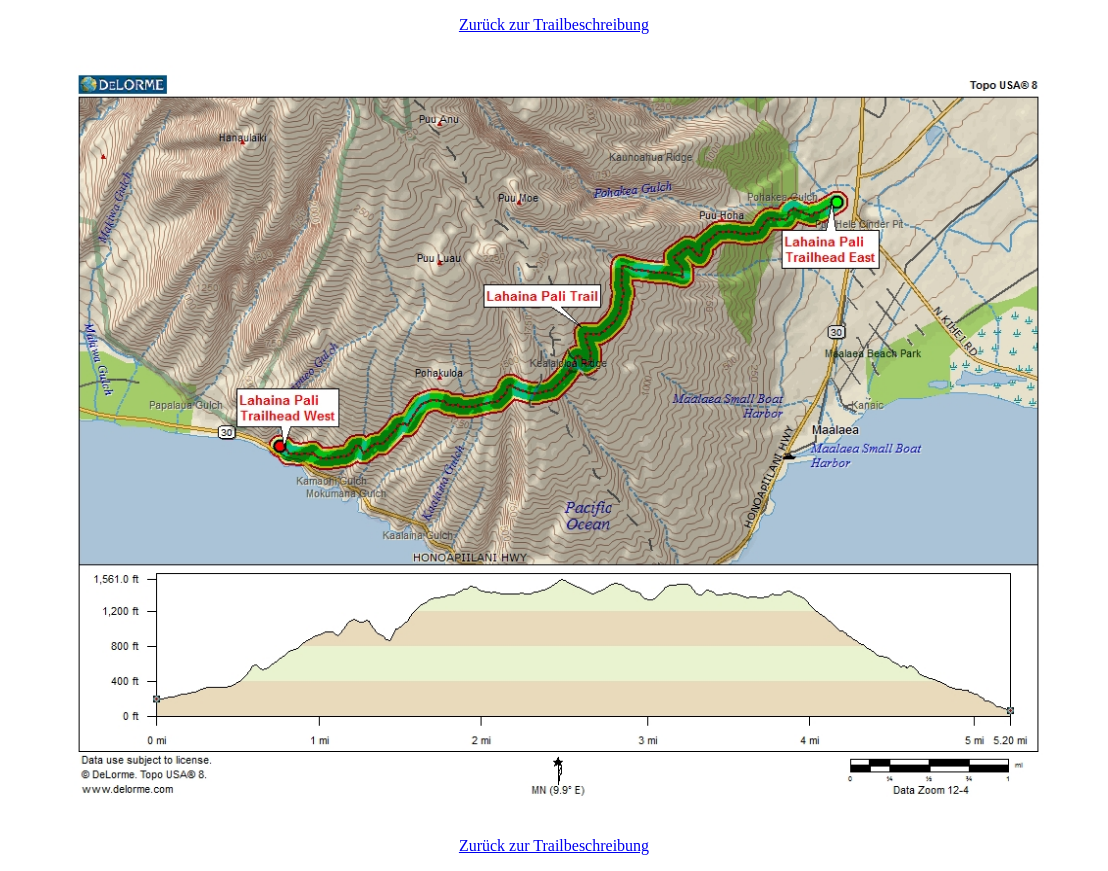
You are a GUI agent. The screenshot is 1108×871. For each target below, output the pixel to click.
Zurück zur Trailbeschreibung (554, 24)
